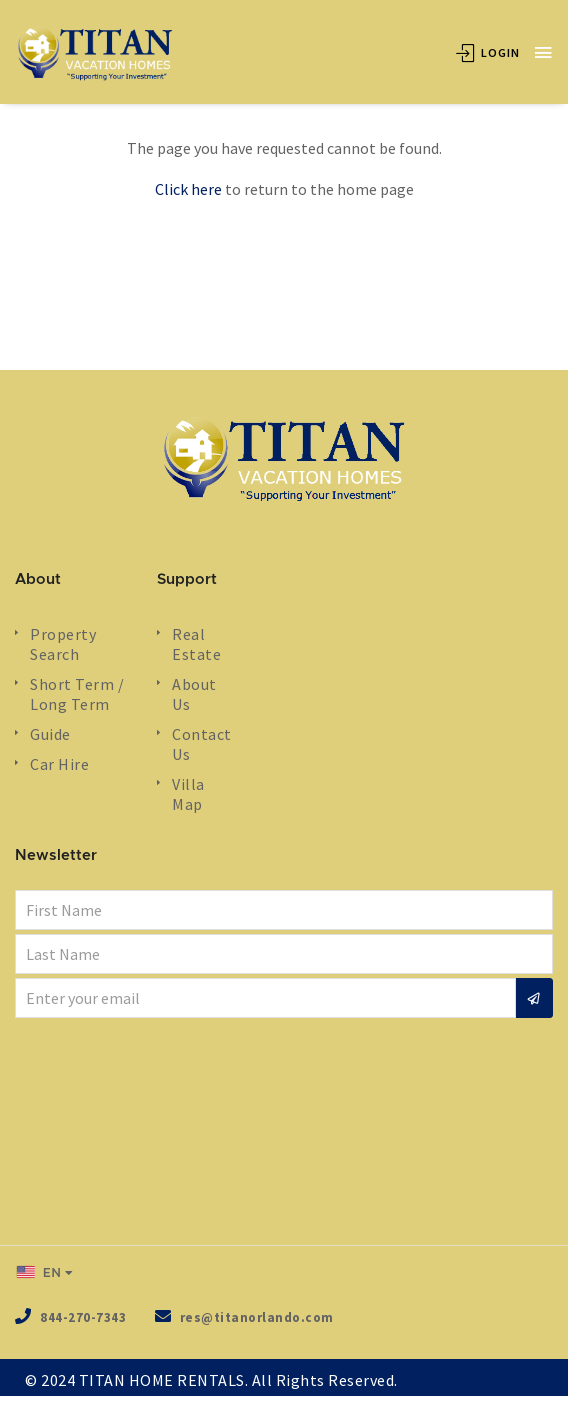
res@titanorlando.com (257, 1317)
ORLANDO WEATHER (284, 1135)
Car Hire (59, 764)
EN (39, 1272)
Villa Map (188, 794)
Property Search (63, 644)
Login (488, 52)
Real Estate (196, 644)
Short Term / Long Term (77, 694)
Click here (188, 189)
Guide (50, 734)
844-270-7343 (83, 1317)
